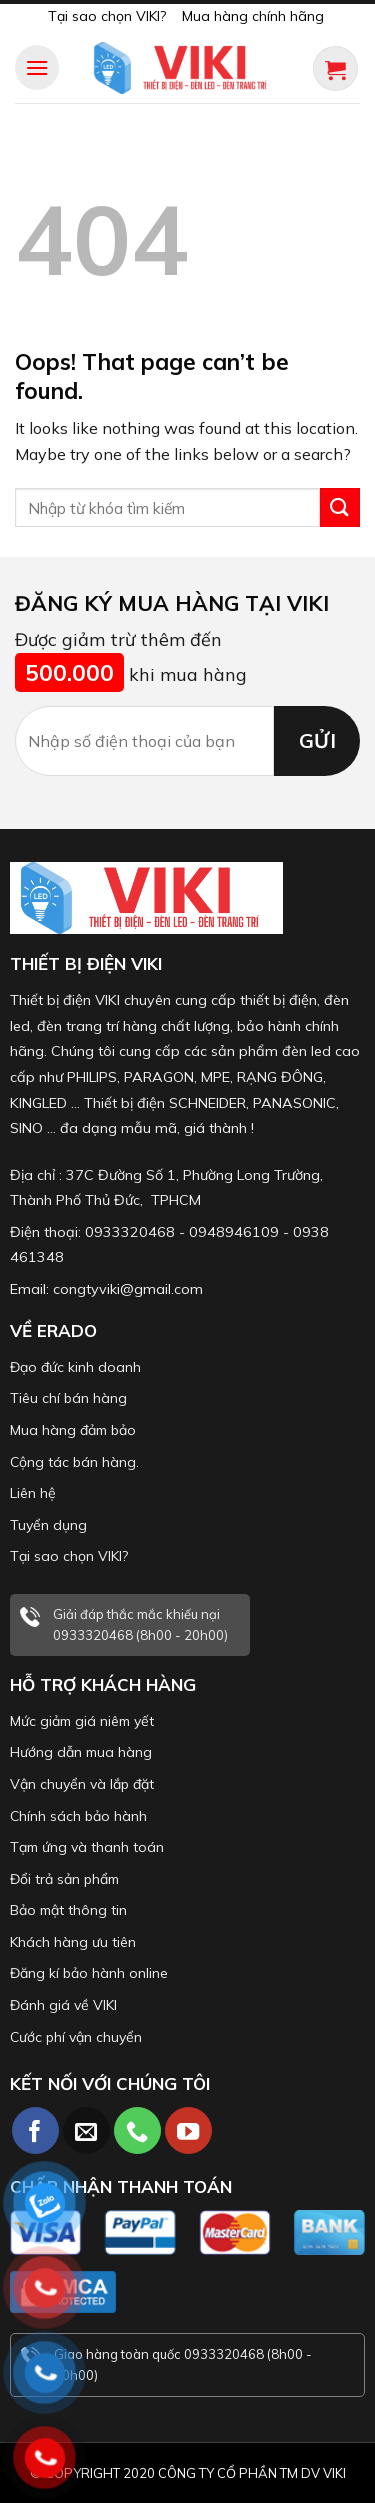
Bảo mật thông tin (68, 1910)
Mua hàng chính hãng (253, 16)
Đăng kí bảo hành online (89, 1973)
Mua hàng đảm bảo (73, 1430)
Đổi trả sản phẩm (64, 1879)
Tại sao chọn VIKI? (107, 16)
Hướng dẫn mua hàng (81, 1752)
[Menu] (37, 67)
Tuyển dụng (48, 1525)
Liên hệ (33, 1493)
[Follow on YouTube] (188, 2130)
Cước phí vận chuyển (76, 2037)
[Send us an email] (86, 2130)
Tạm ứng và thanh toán (87, 1847)
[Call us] (137, 2130)
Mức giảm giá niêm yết (82, 1721)
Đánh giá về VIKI (63, 2005)
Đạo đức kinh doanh (75, 1367)
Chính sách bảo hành (78, 1816)
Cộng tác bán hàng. (74, 1462)
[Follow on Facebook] (35, 2130)
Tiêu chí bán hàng (68, 1398)
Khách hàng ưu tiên (73, 1942)
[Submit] (340, 507)
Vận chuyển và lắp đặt (82, 1784)
